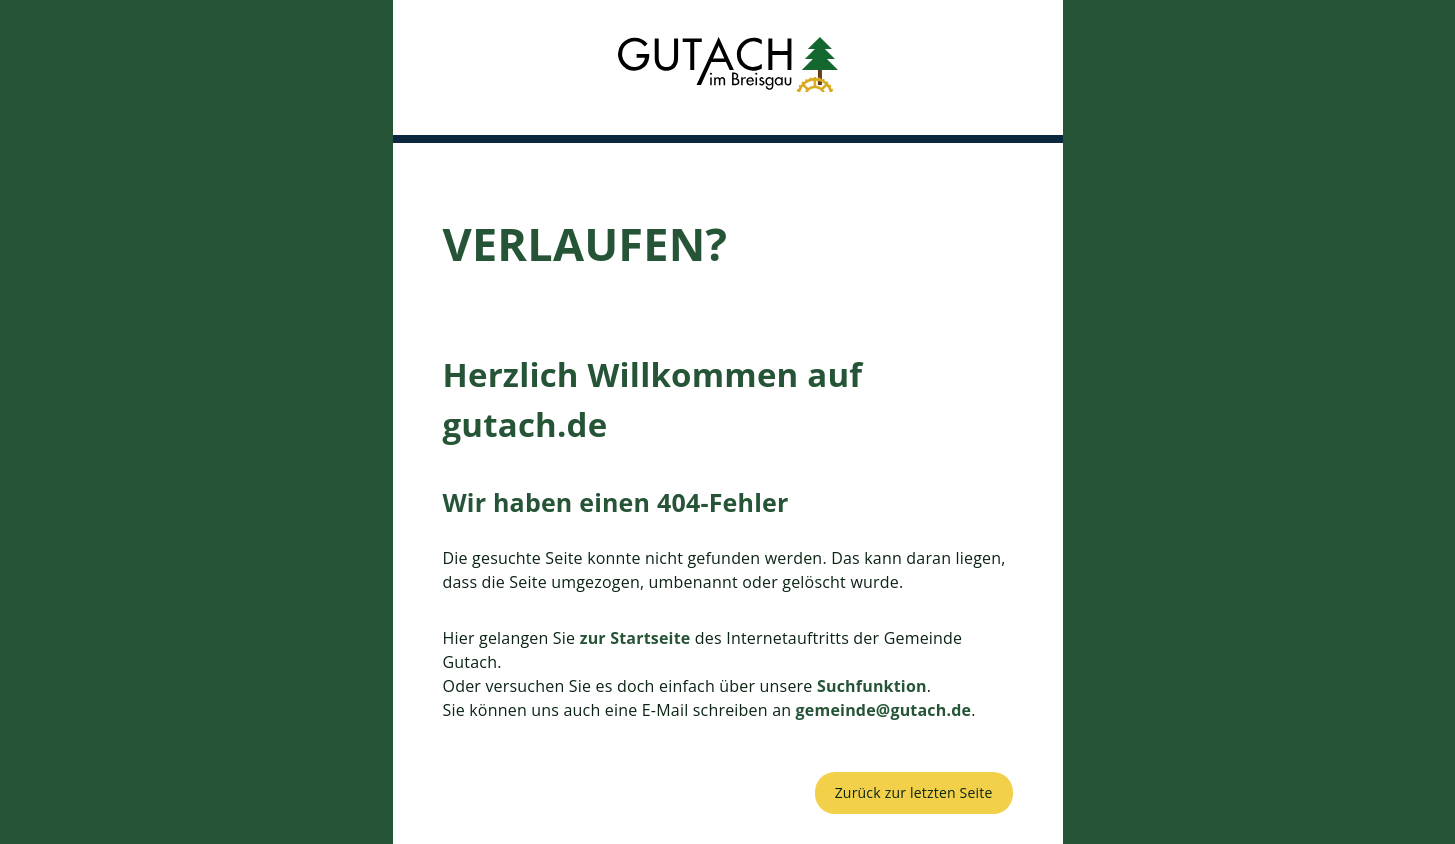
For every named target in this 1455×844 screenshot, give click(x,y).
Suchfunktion (872, 686)
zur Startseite (635, 638)
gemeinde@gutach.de (884, 710)
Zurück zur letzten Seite (914, 792)
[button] (728, 67)
